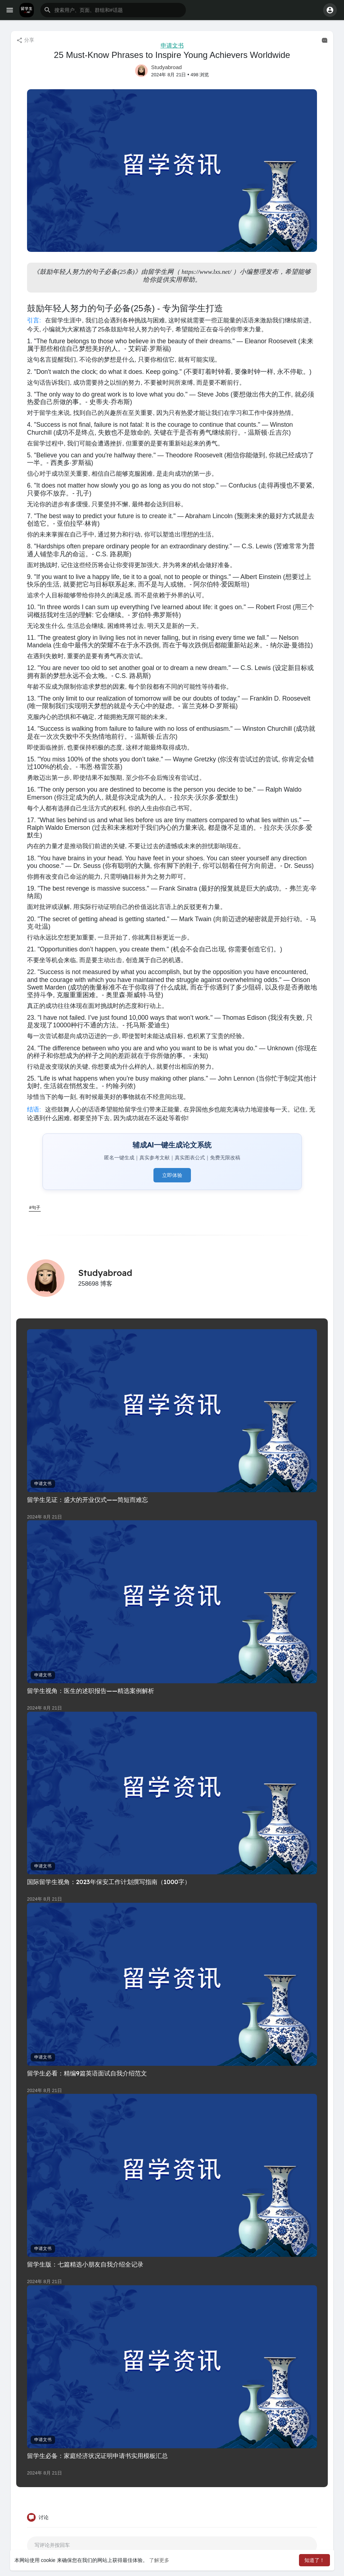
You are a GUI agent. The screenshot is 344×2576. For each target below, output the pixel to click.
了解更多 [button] (159, 2560)
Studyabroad (166, 67)
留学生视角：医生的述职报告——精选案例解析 (90, 1690)
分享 (25, 40)
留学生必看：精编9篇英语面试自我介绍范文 (87, 2073)
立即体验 (172, 1175)
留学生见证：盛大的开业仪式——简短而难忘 (87, 1499)
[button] (113, 10)
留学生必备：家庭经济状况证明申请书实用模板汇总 (97, 2455)
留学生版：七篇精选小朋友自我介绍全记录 (85, 2264)
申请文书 (172, 45)
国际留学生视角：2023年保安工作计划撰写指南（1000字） (109, 1881)
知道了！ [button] (314, 2560)
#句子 (34, 1207)
